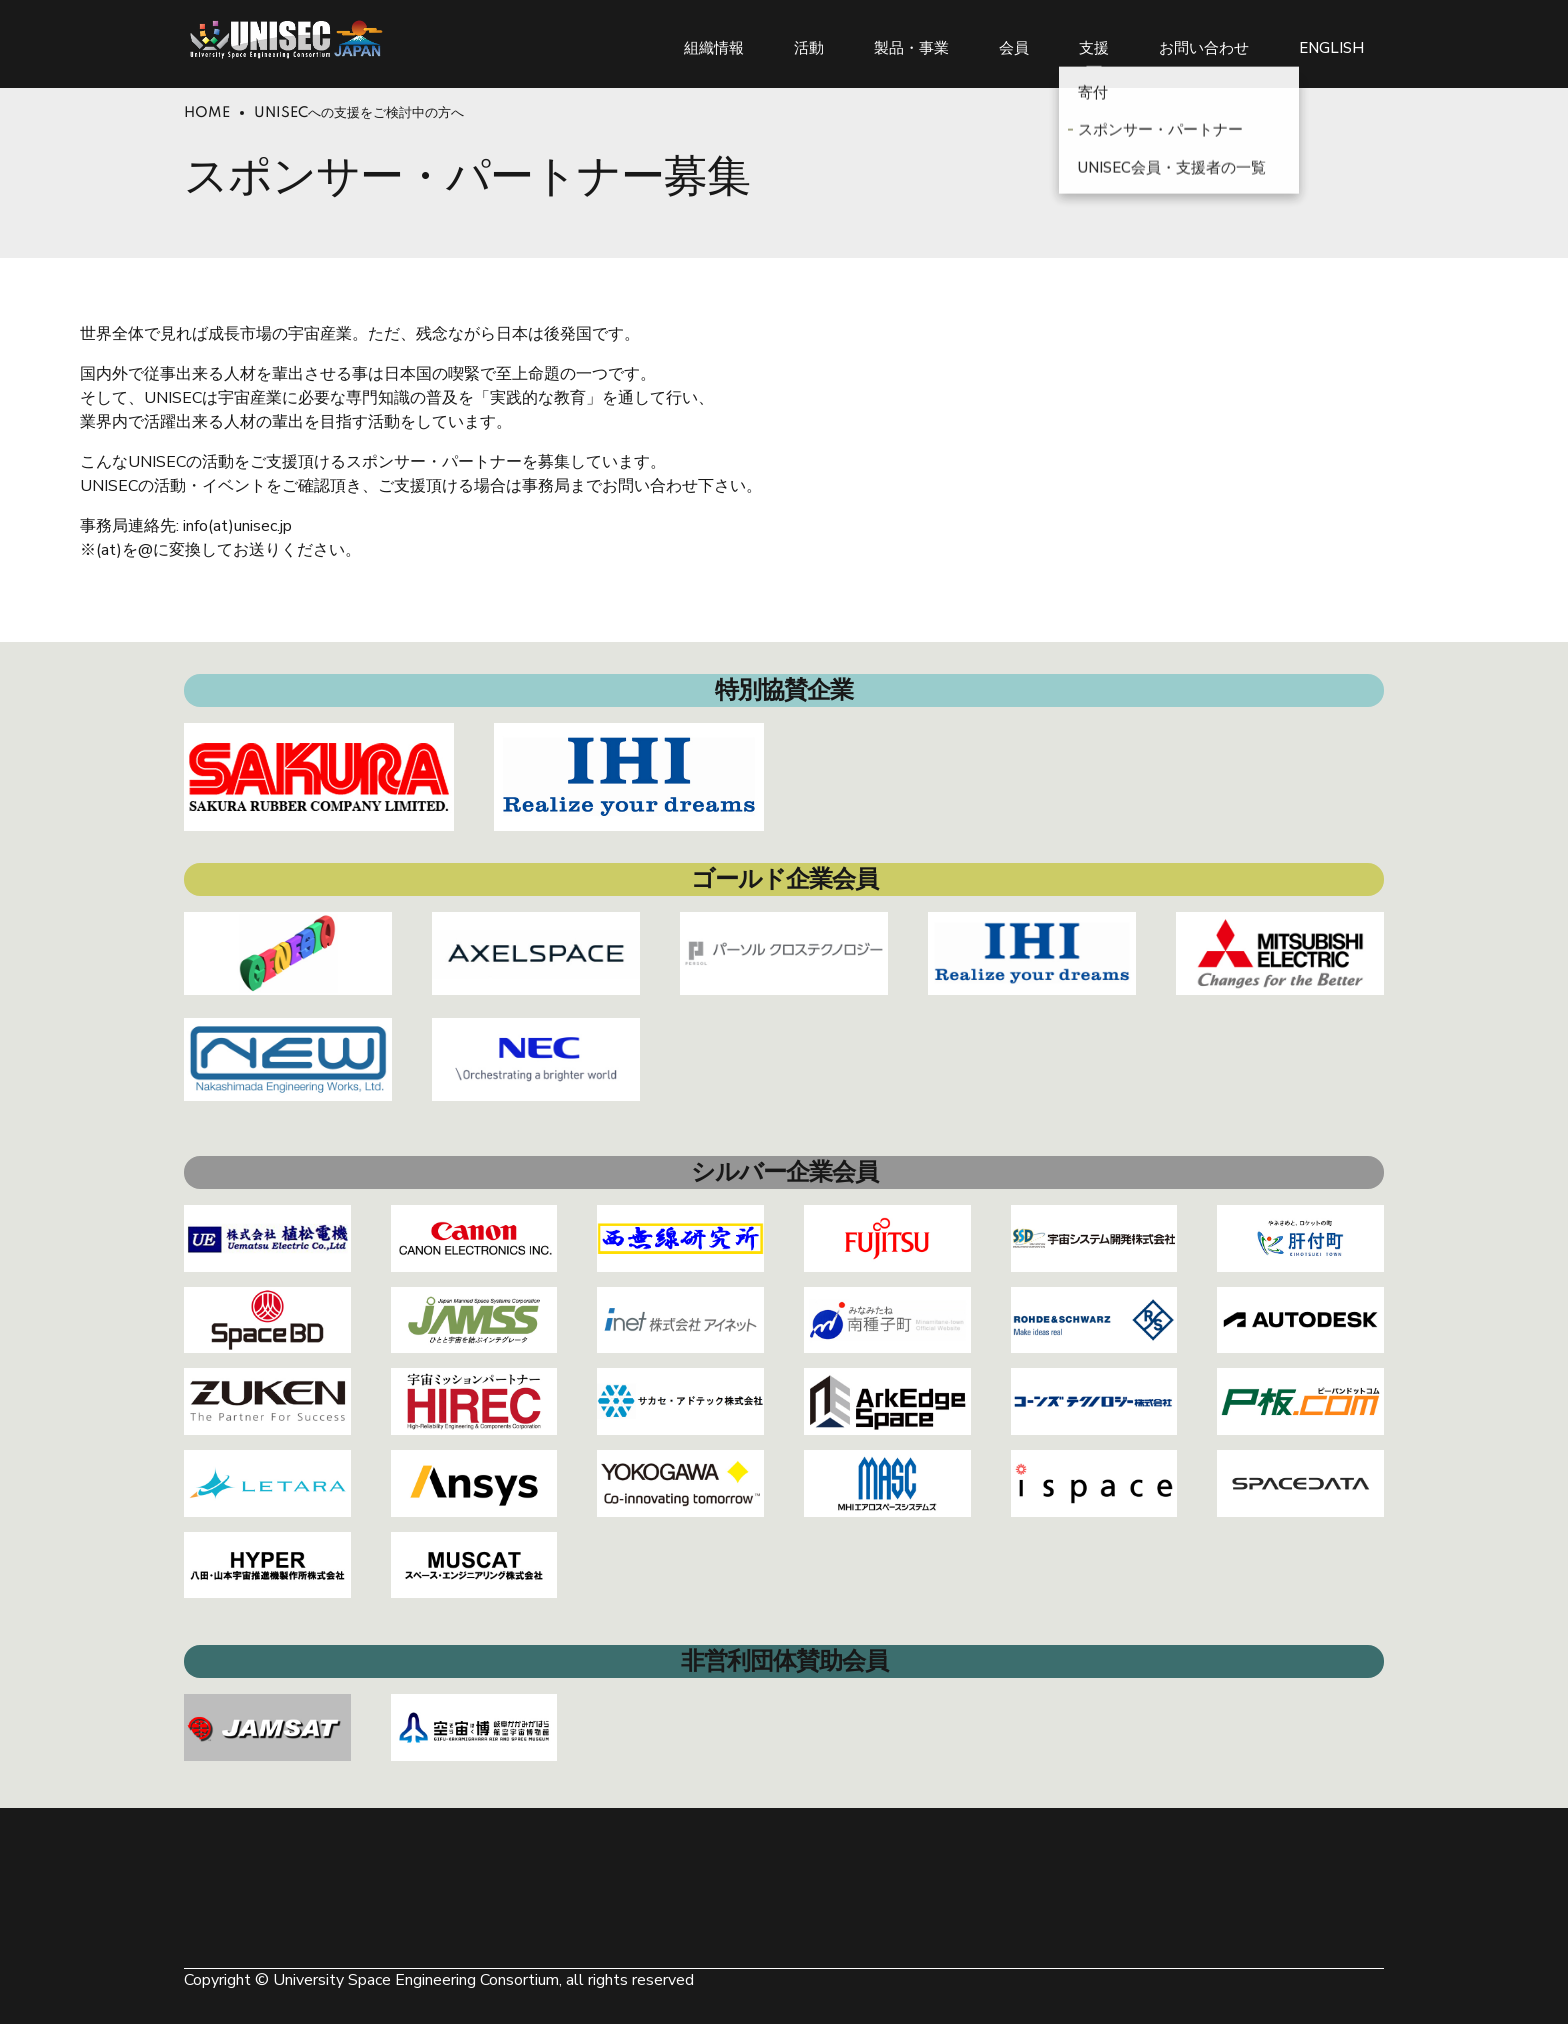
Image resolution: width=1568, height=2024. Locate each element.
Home (207, 113)
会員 (1014, 40)
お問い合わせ (1204, 40)
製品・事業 (911, 40)
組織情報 (714, 40)
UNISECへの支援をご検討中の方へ (359, 113)
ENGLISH (1331, 40)
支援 (1094, 40)
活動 (809, 40)
